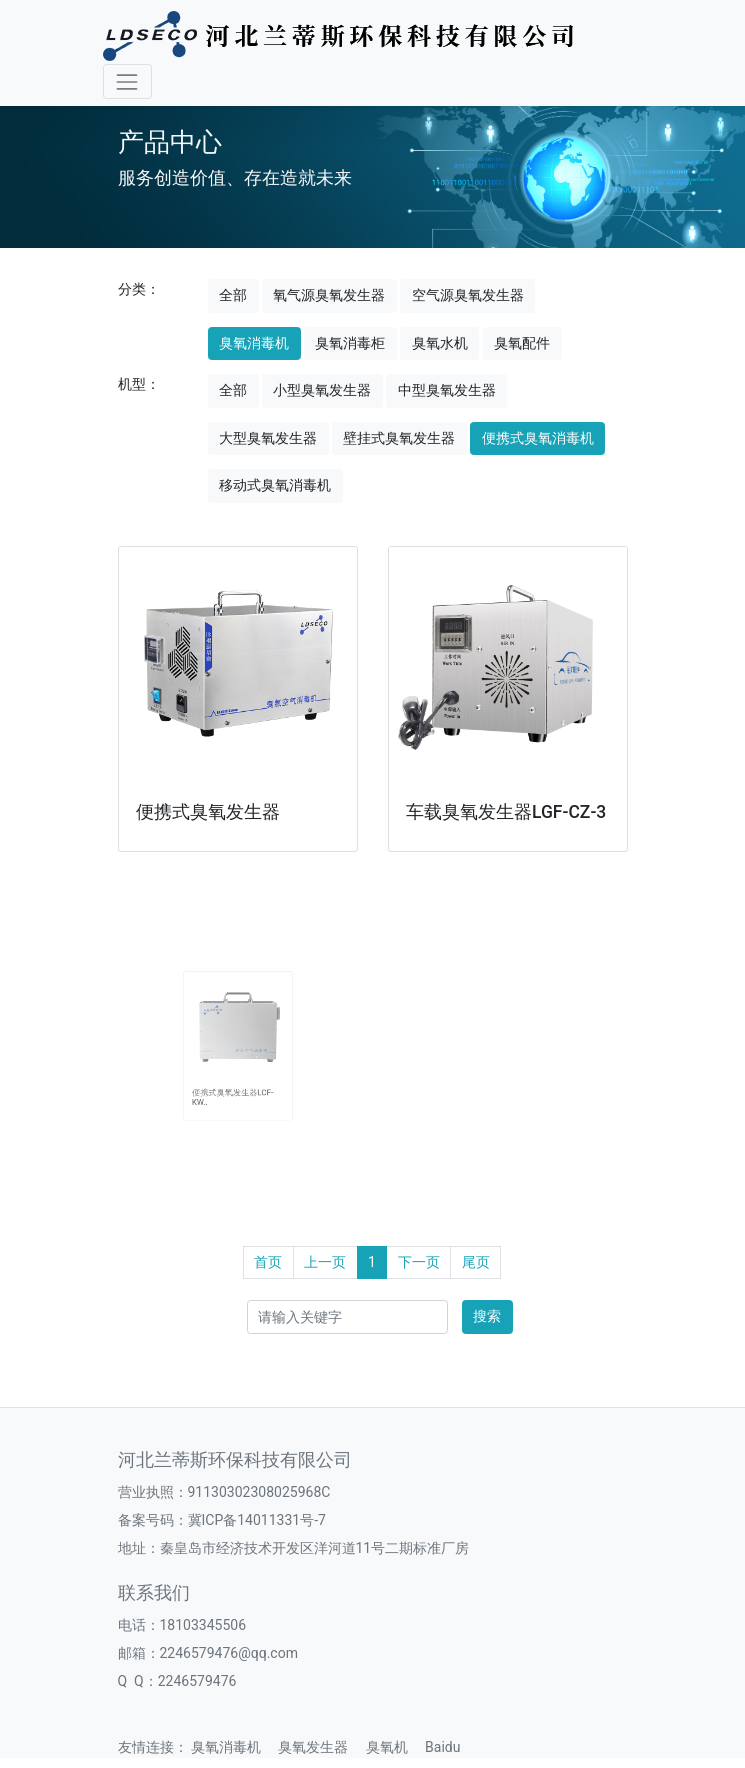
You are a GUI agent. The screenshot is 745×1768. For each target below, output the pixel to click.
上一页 (325, 1262)
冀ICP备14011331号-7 (257, 1520)
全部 (233, 295)
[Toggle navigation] (127, 81)
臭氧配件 (522, 343)
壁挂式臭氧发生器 (399, 438)
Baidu (449, 1747)
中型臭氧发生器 (447, 390)
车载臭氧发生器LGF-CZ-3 (506, 812)
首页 (268, 1262)
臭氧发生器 (320, 1747)
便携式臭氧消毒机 (538, 438)
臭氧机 (394, 1747)
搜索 (487, 1316)
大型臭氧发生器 (268, 438)
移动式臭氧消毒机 (275, 485)
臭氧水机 (440, 343)
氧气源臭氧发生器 (329, 295)
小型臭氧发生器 (322, 390)
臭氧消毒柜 (350, 343)
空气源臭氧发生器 (468, 295)
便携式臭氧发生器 (208, 812)
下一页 (419, 1262)
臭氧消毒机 (254, 343)
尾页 (476, 1262)
